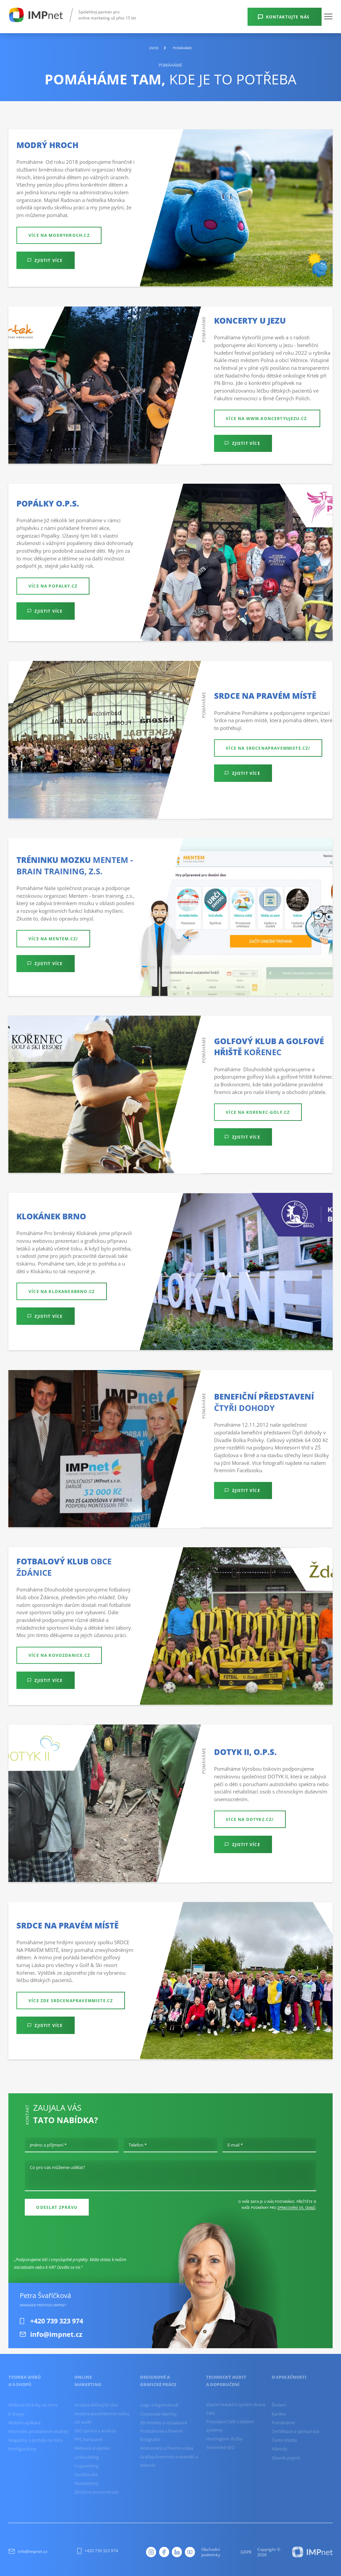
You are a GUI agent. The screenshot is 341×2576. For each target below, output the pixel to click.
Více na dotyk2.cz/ (250, 1819)
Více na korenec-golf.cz (258, 1112)
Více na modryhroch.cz (59, 235)
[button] (328, 16)
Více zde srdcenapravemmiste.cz (70, 2000)
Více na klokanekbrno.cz (61, 1291)
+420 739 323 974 (97, 2551)
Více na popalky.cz (52, 586)
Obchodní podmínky (210, 2552)
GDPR (246, 2552)
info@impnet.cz (28, 2551)
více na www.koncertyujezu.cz (267, 418)
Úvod (153, 48)
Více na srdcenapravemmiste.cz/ (268, 748)
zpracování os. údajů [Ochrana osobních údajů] (296, 2207)
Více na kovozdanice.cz (59, 1655)
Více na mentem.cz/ (53, 938)
